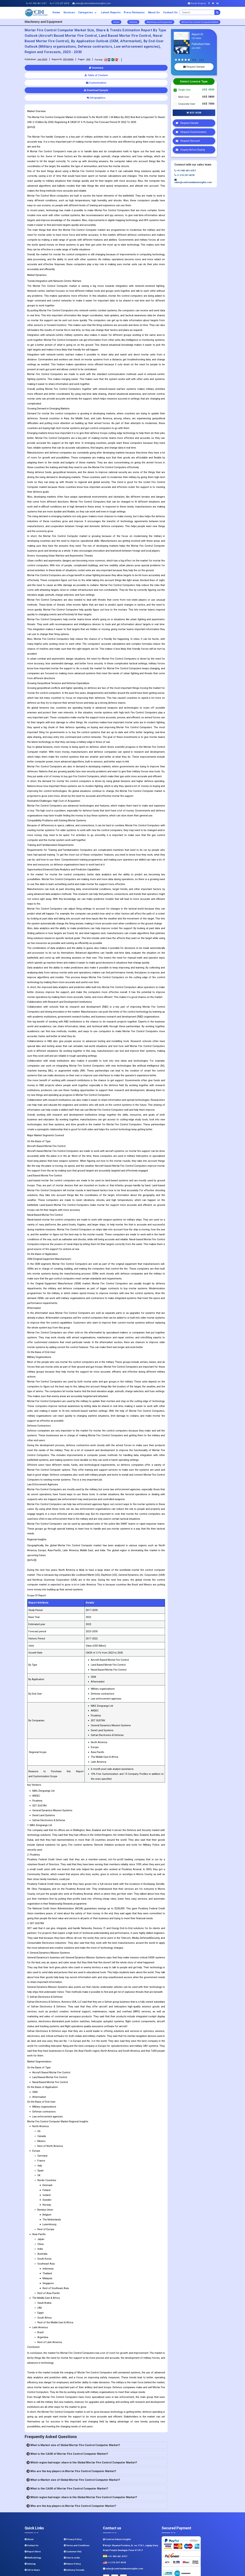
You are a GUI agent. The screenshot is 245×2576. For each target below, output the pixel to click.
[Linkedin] (218, 3)
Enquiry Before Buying (189, 150)
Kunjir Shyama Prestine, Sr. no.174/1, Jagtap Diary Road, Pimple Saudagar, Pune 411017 (130, 2517)
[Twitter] (214, 3)
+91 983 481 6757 (36, 3)
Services (69, 12)
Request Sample (194, 66)
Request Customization (190, 132)
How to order (72, 2527)
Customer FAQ (72, 2521)
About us (154, 12)
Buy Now (193, 112)
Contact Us (170, 12)
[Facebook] (209, 3)
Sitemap (30, 2533)
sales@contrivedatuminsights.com (91, 3)
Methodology (33, 2527)
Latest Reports (110, 12)
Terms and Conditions (76, 2515)
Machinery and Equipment (159, 22)
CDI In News (32, 2539)
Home (56, 12)
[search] (217, 12)
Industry (133, 22)
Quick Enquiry (197, 3)
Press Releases (134, 12)
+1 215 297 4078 (59, 3)
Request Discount (187, 141)
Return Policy (72, 2533)
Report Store (33, 2521)
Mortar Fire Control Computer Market (200, 22)
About (29, 2509)
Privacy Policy (73, 2509)
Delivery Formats (74, 2539)
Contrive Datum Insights (117, 2509)
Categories (88, 12)
